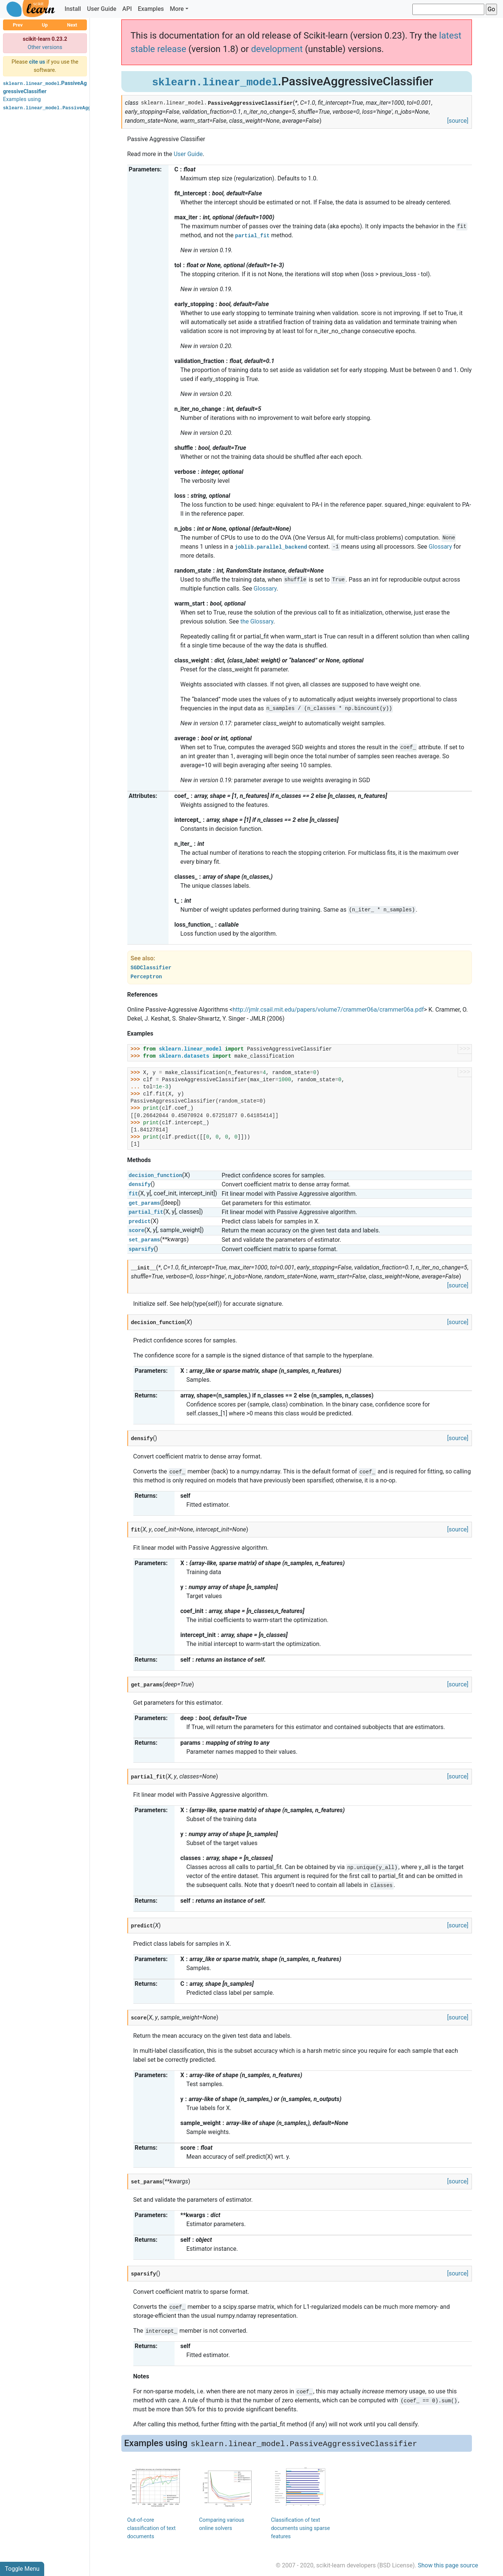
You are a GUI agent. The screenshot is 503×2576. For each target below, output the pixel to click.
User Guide (101, 8)
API (127, 8)
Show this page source (448, 2565)
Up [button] (45, 25)
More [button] (177, 8)
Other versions (45, 47)
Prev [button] (17, 25)
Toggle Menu (22, 2568)
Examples (151, 8)
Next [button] (72, 25)
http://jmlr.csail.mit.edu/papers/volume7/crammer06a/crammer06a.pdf (328, 1009)
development (277, 49)
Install (72, 8)
